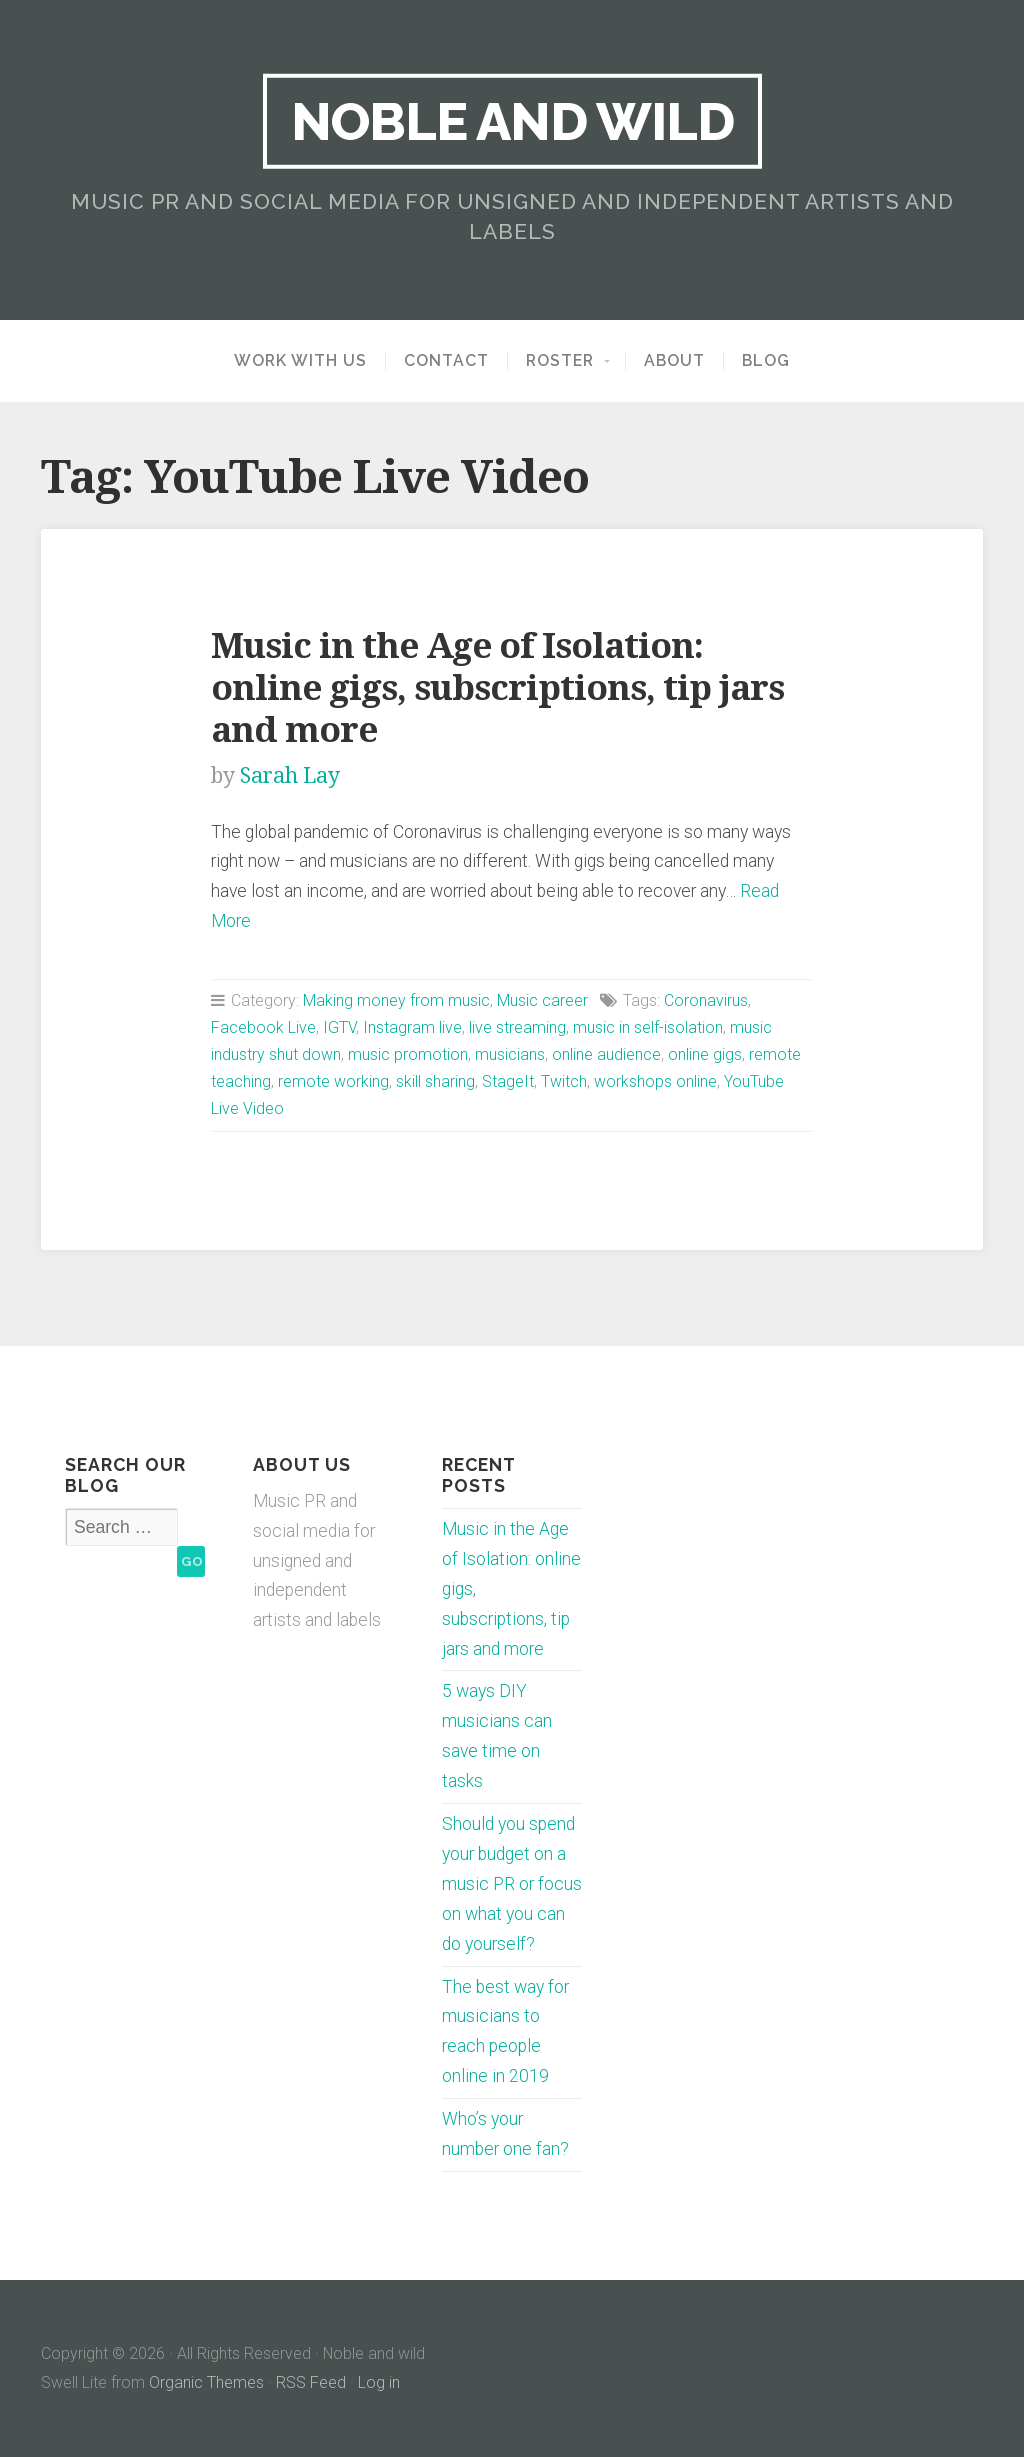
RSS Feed (311, 2382)
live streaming (517, 1027)
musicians (510, 1054)
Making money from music (396, 1000)
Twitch (564, 1081)
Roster (560, 361)
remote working (333, 1081)
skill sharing (435, 1081)
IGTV (339, 1027)
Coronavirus (706, 1000)
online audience (606, 1054)
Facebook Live (263, 1027)
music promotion (408, 1054)
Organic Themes (206, 2382)
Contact (446, 361)
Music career (542, 1000)
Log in (379, 2382)
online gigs (705, 1054)
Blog (766, 361)
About (674, 361)
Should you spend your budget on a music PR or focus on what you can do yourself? (512, 1884)
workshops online (655, 1081)
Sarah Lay (290, 775)
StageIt (508, 1081)
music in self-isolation (648, 1027)
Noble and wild (512, 121)
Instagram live (412, 1027)
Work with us (300, 361)
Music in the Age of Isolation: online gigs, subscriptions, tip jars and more (497, 687)
